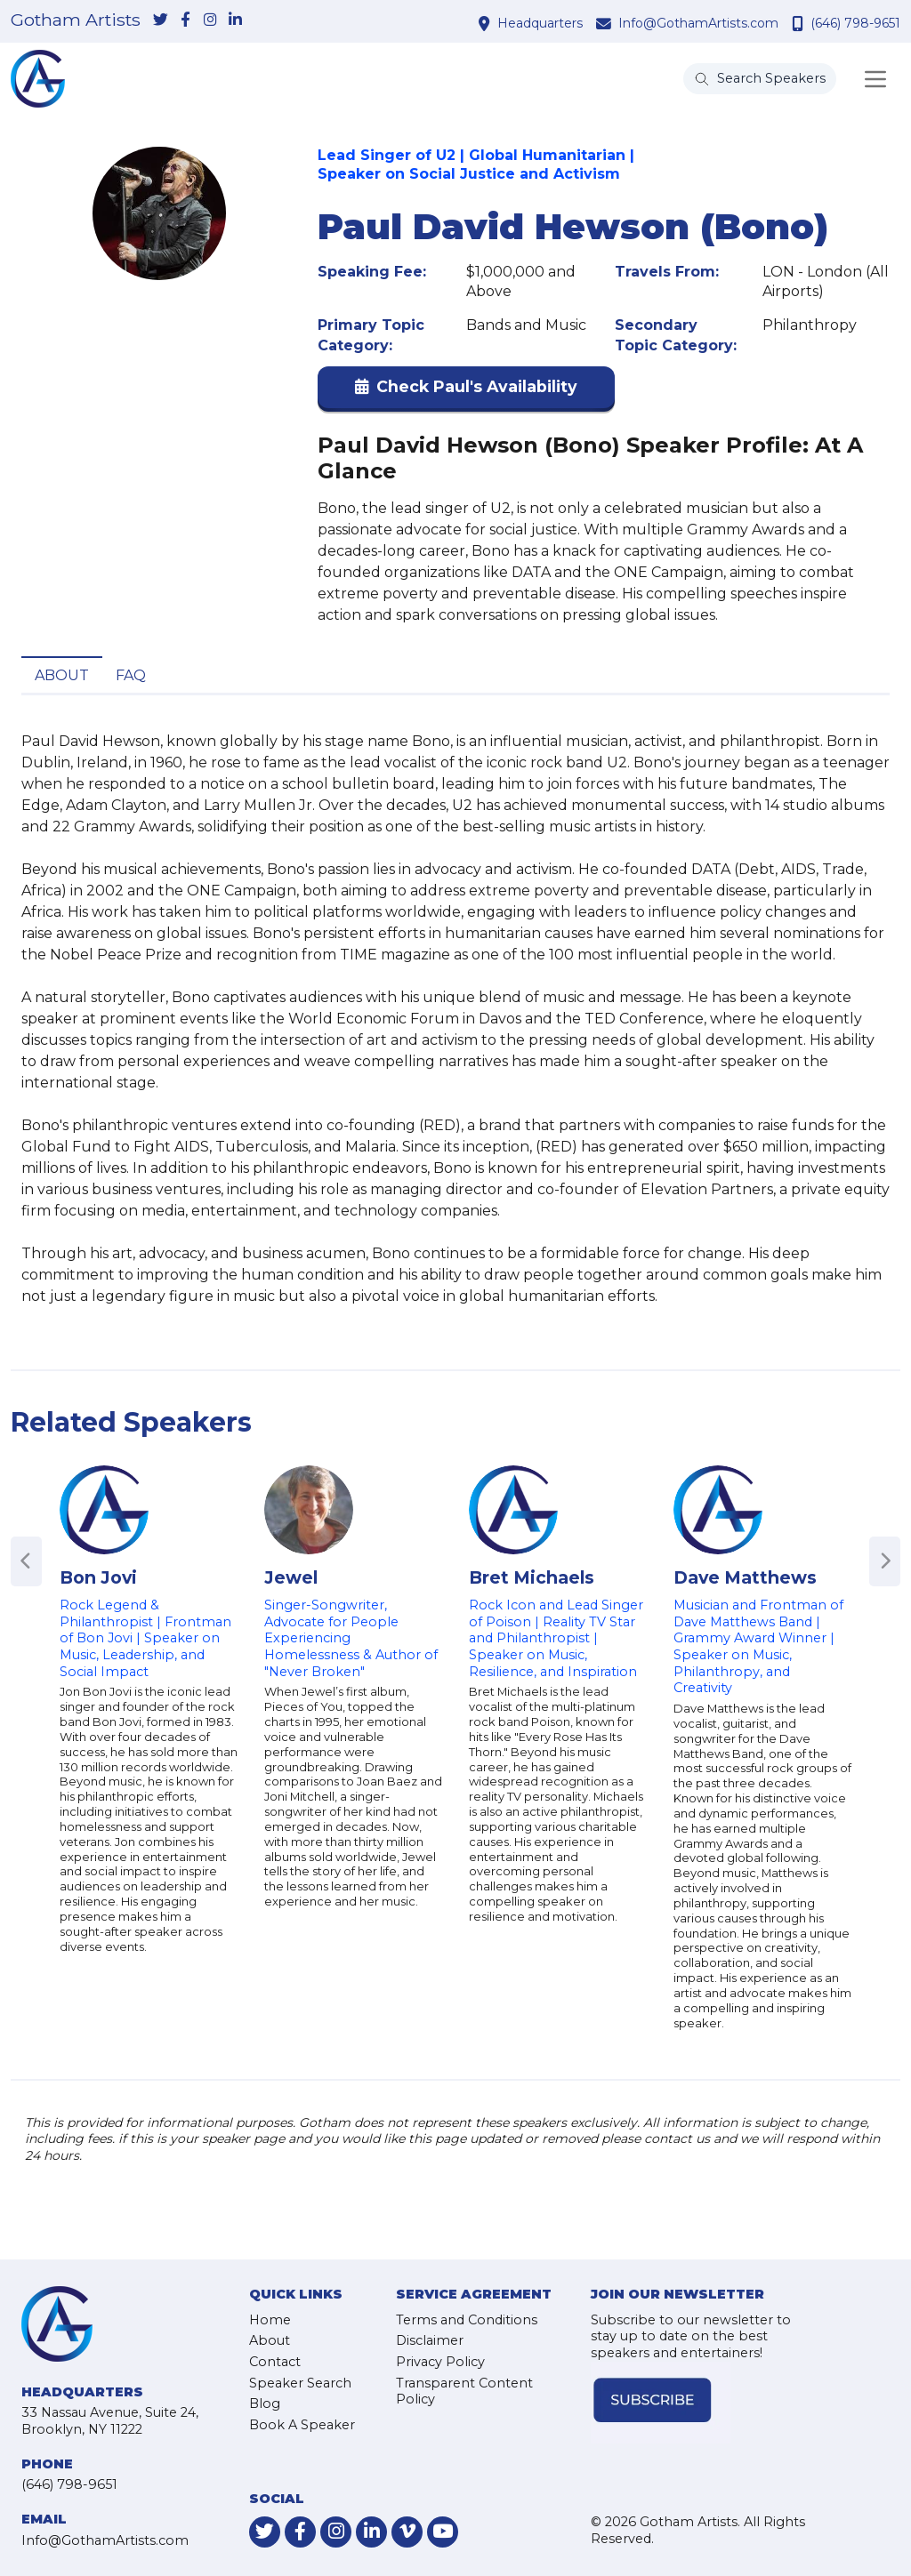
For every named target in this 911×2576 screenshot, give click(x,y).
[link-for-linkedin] (234, 20)
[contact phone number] (800, 23)
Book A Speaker (302, 2425)
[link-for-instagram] (210, 20)
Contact (275, 2362)
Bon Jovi (98, 1577)
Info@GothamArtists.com (698, 23)
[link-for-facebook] (185, 20)
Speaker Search (300, 2383)
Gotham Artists (76, 20)
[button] (466, 391)
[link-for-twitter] (160, 20)
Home (270, 2320)
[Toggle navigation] (875, 79)
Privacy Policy (440, 2362)
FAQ (131, 675)
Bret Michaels (531, 1577)
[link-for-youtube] (442, 2532)
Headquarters (540, 23)
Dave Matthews (745, 1577)
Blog (264, 2403)
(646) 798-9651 (855, 23)
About (62, 675)
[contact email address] (606, 23)
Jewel (291, 1577)
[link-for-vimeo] (407, 2532)
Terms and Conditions (466, 2320)
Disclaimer (430, 2340)
